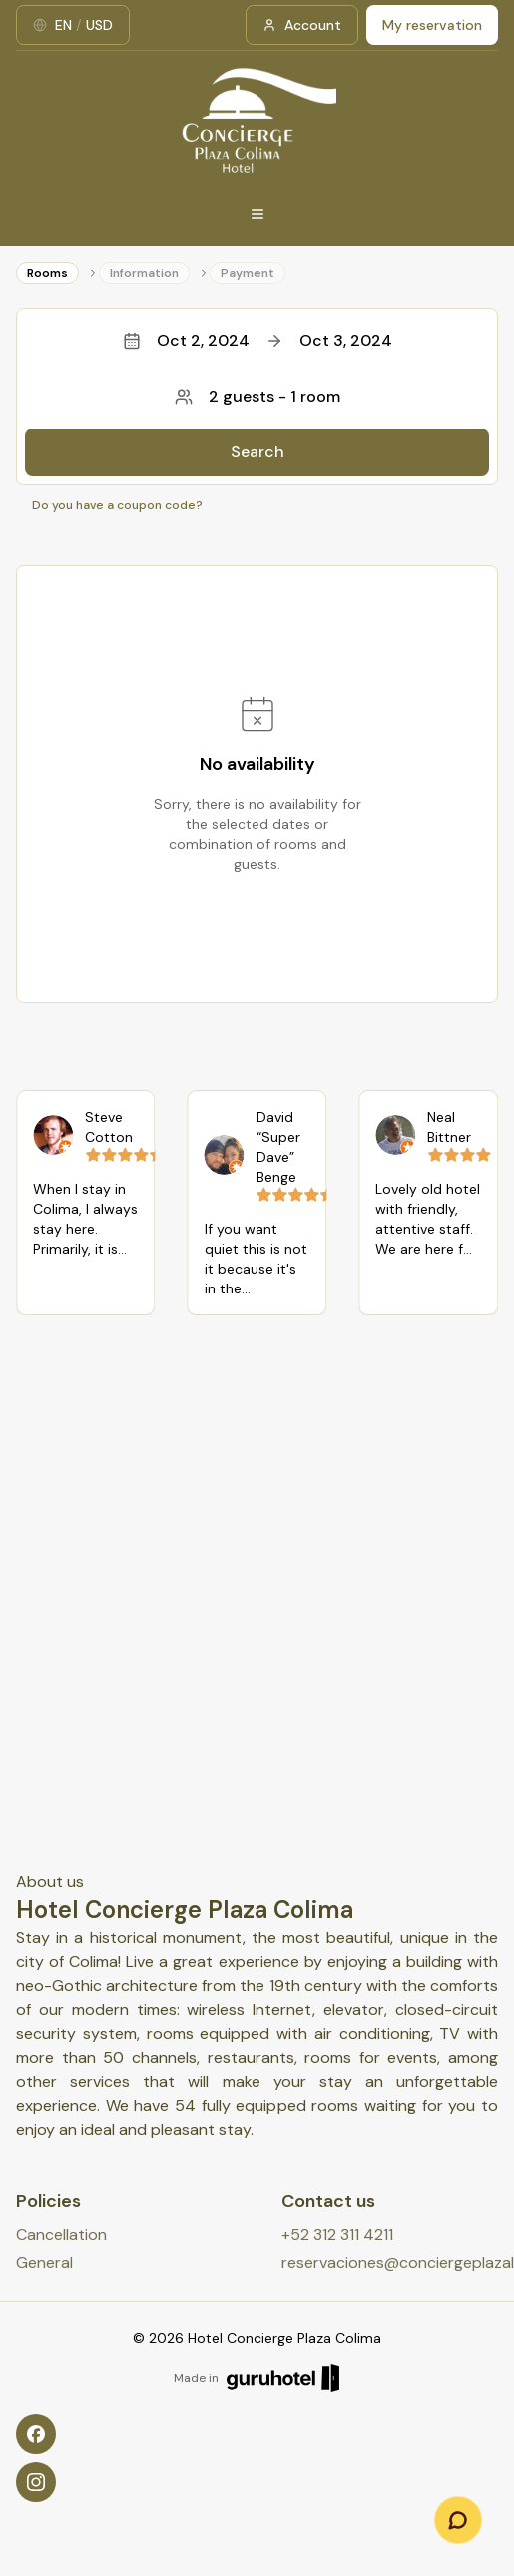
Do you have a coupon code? (117, 505)
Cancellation (61, 2234)
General (44, 2262)
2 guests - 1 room (257, 396)
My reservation (432, 25)
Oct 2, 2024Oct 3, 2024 (257, 340)
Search (257, 451)
